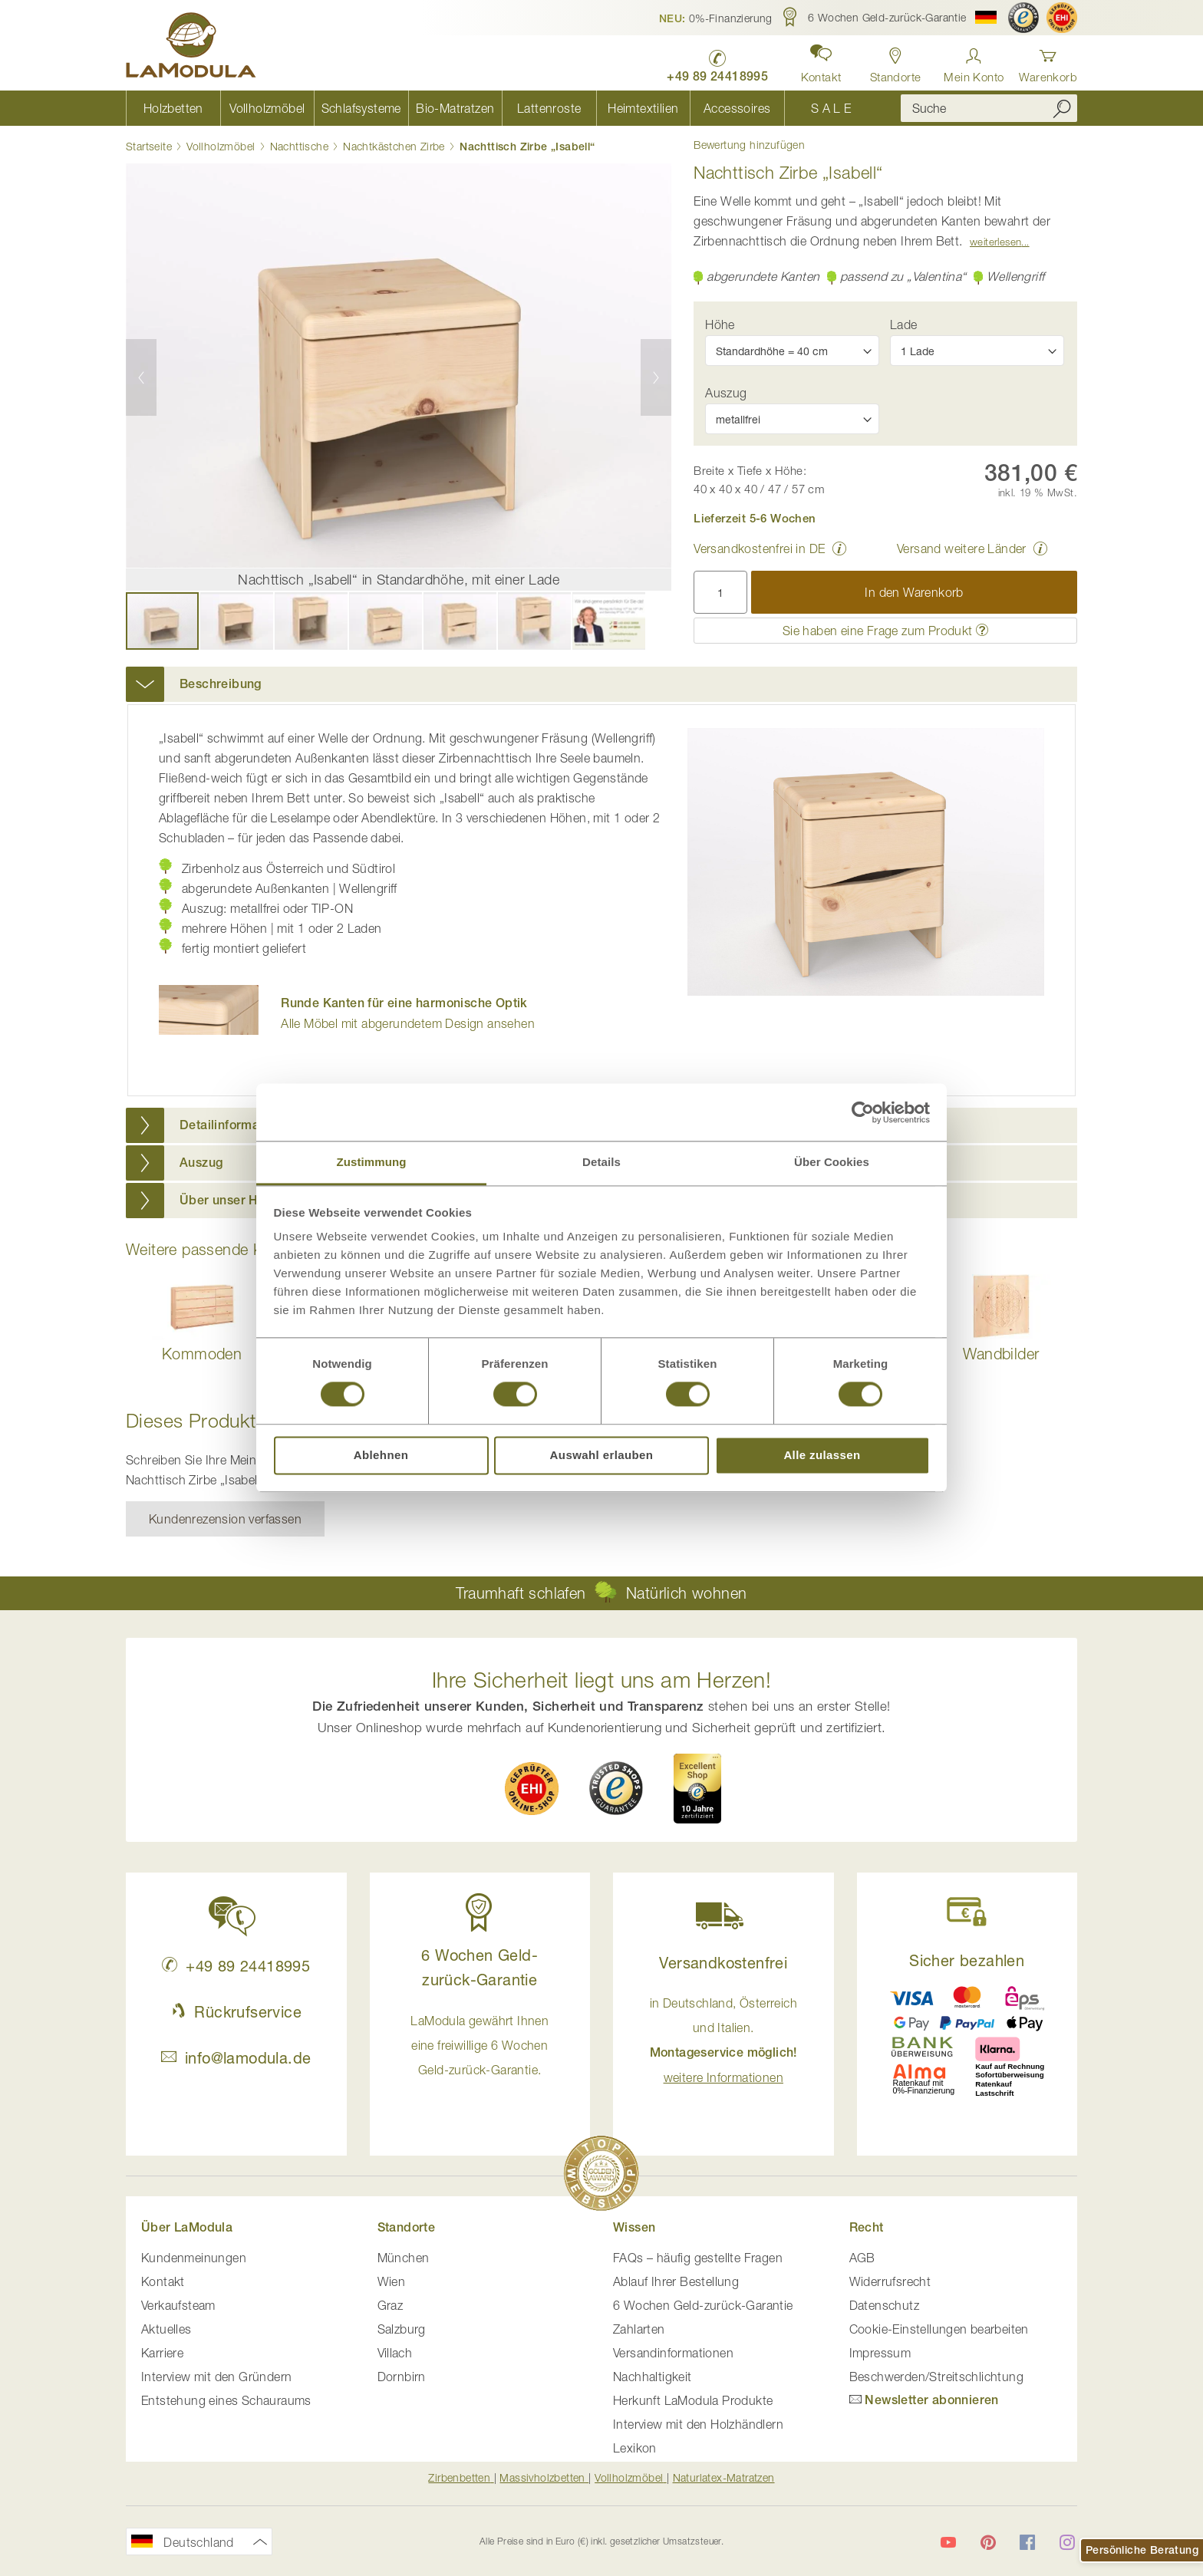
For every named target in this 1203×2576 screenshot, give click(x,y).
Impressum (880, 2353)
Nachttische (299, 146)
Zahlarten (639, 2329)
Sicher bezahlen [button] (966, 1960)
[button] (716, 18)
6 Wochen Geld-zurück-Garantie (703, 2305)
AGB (862, 2258)
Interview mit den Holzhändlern (698, 2424)
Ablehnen (381, 1454)
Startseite (149, 146)
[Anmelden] (974, 61)
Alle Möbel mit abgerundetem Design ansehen (408, 1013)
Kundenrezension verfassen (225, 1519)
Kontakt (163, 2281)
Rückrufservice (236, 2012)
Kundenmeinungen (193, 2258)
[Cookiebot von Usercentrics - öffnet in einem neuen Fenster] (863, 1112)
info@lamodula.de (236, 2058)
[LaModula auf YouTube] (948, 2542)
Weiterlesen (995, 242)
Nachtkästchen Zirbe (394, 146)
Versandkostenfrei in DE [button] (759, 548)
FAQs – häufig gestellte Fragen (698, 2258)
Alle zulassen (821, 1454)
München (403, 2258)
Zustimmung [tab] (372, 1161)
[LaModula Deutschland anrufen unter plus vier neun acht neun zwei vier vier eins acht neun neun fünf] (717, 62)
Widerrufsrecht (890, 2281)
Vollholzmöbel (220, 146)
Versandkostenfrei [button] (723, 1963)
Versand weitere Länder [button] (962, 548)
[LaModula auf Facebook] (1027, 2542)
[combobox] (989, 108)
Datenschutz (884, 2305)
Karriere (162, 2353)
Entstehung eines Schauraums (226, 2400)
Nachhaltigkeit (652, 2376)
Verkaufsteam (178, 2305)
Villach (395, 2353)
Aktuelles (166, 2329)
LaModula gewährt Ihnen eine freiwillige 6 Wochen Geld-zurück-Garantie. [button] (479, 2045)
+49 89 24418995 (236, 1966)
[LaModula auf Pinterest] (988, 2542)
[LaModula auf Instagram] (1067, 2542)
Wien (391, 2281)
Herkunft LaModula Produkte (693, 2400)
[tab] (601, 684)
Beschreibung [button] (221, 684)
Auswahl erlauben (602, 1454)
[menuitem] (173, 108)
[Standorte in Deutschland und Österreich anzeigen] (895, 61)
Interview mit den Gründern (216, 2376)
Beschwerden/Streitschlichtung (936, 2376)
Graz (390, 2305)
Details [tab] (601, 1161)
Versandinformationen (673, 2353)
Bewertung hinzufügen (749, 145)
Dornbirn (401, 2376)
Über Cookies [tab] (831, 1161)
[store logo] (191, 47)
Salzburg (401, 2329)
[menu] (502, 108)
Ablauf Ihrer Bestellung (676, 2281)
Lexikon (635, 2448)
